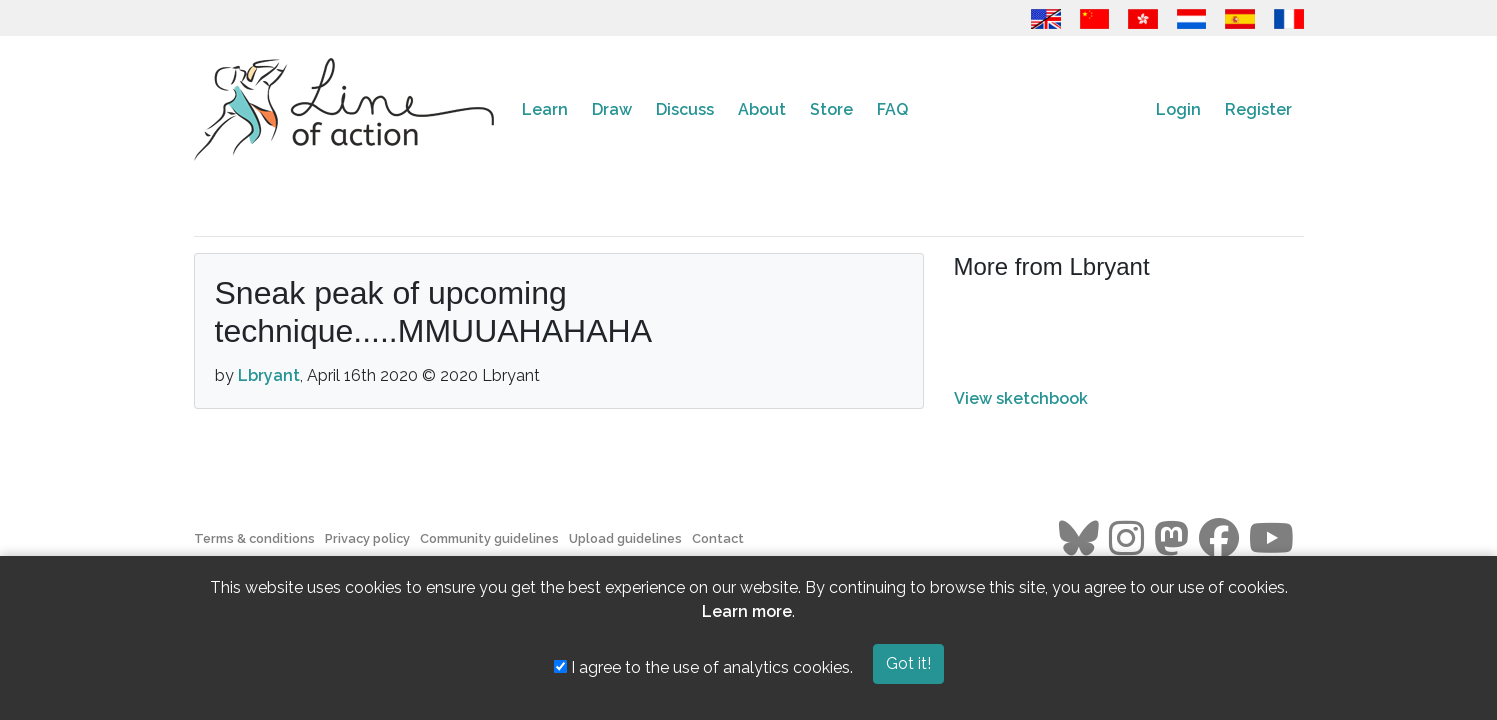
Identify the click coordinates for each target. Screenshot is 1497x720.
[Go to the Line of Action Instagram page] (1126, 539)
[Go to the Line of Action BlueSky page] (1079, 539)
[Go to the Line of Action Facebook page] (1219, 539)
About (762, 109)
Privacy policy (367, 538)
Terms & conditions (254, 538)
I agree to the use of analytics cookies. (703, 667)
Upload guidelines (625, 538)
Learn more (747, 611)
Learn (545, 109)
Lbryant (269, 375)
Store (831, 109)
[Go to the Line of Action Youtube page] (1271, 539)
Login (1178, 109)
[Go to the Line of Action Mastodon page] (1171, 539)
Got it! (908, 663)
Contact (718, 538)
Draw (612, 109)
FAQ (892, 109)
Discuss (685, 109)
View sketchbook (1021, 398)
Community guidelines (489, 538)
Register (1258, 109)
